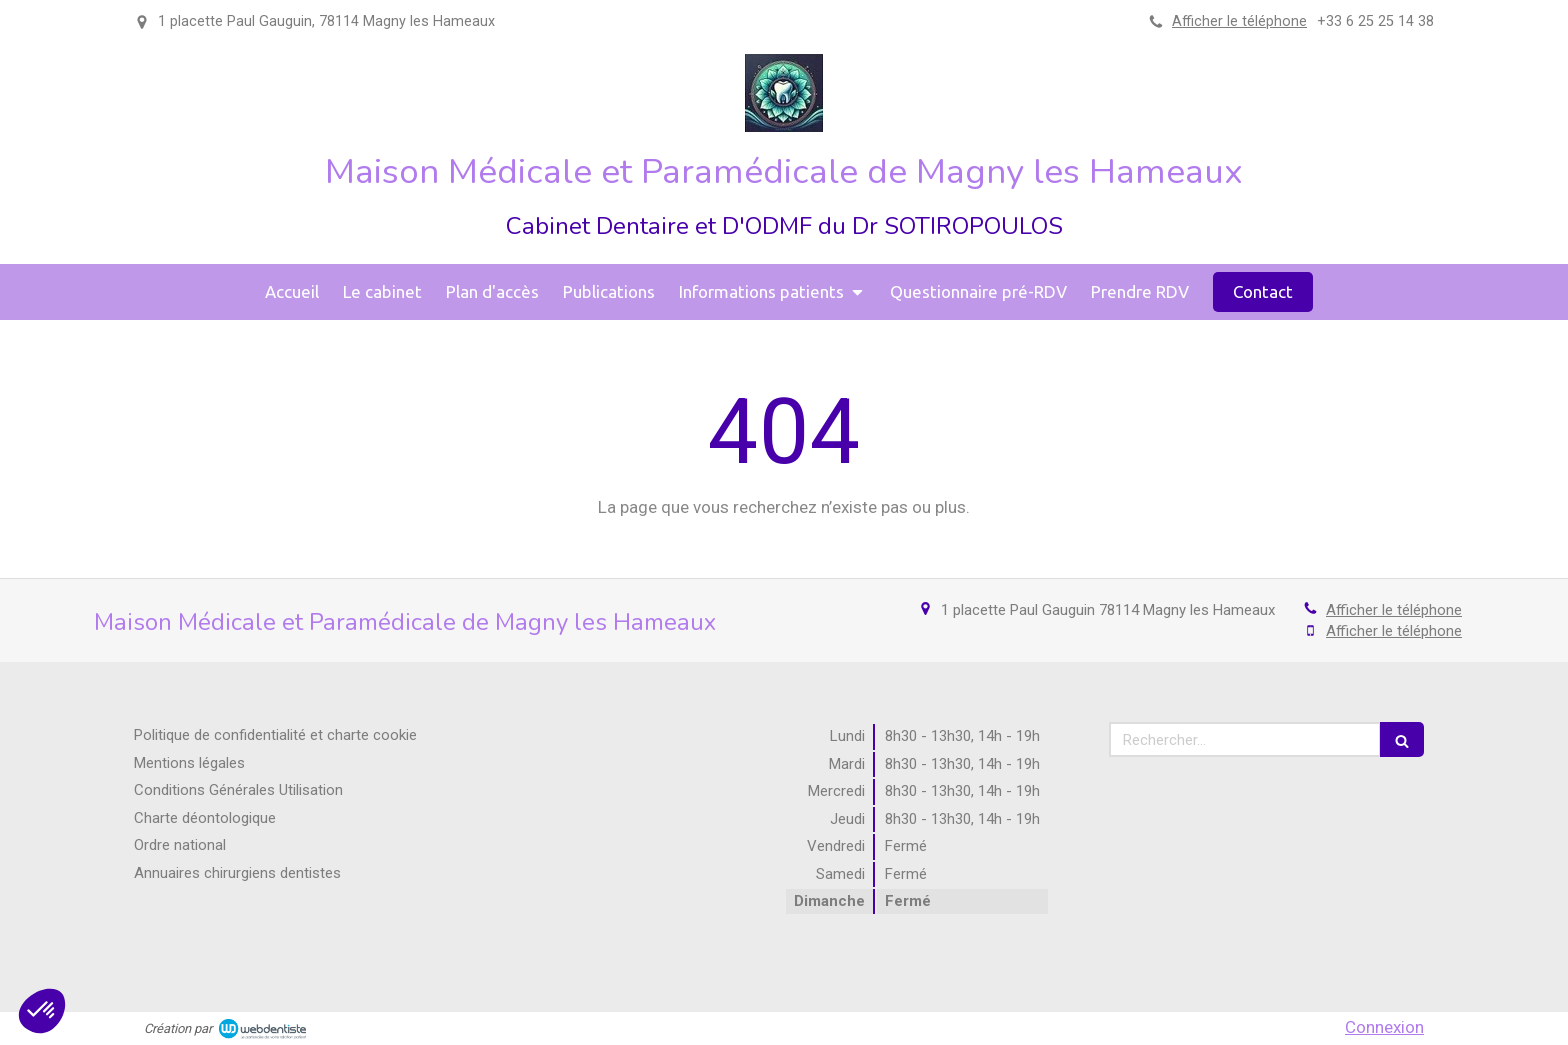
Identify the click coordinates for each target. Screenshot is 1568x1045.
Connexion (1384, 1027)
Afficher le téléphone (1239, 21)
